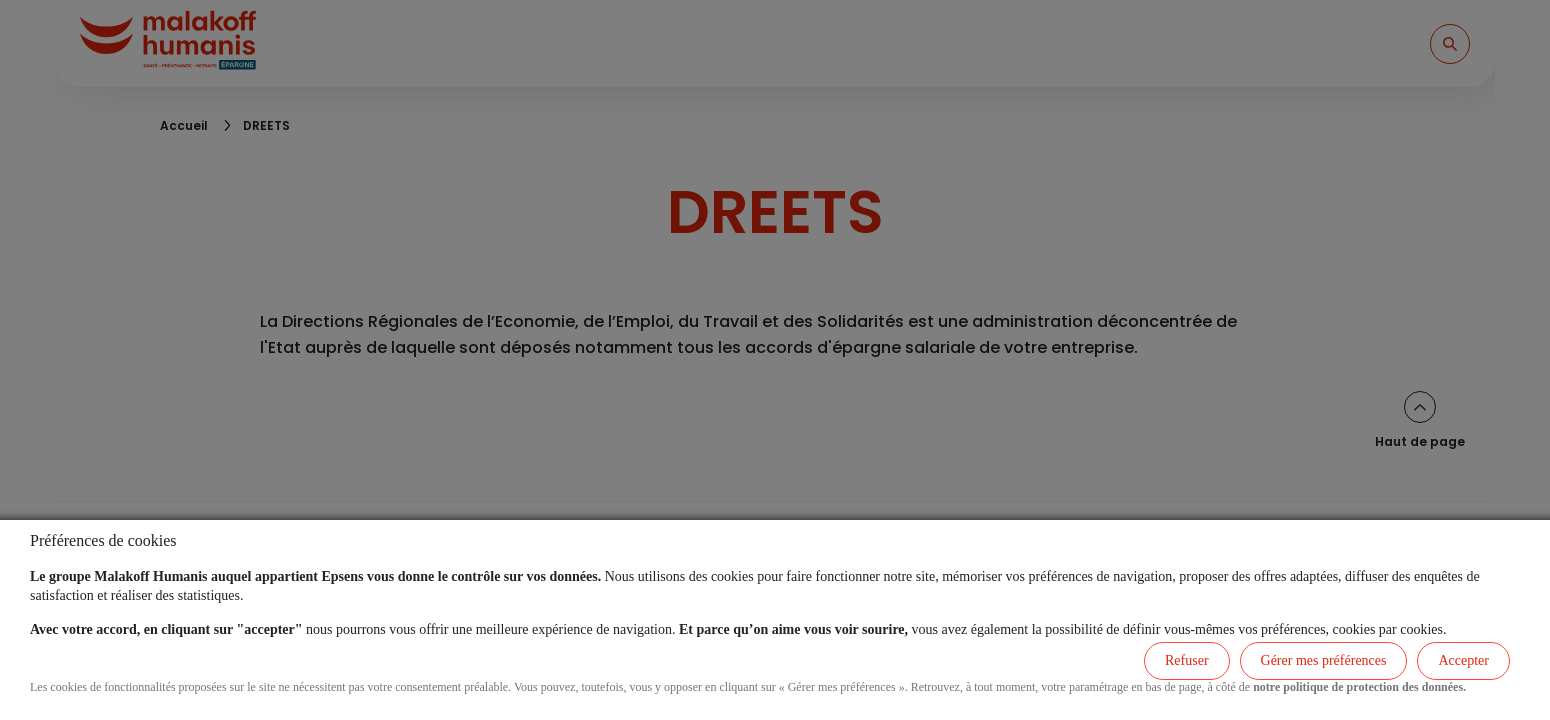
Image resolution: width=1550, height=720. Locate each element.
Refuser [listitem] (1187, 660)
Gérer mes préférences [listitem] (1324, 660)
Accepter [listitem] (1463, 660)
